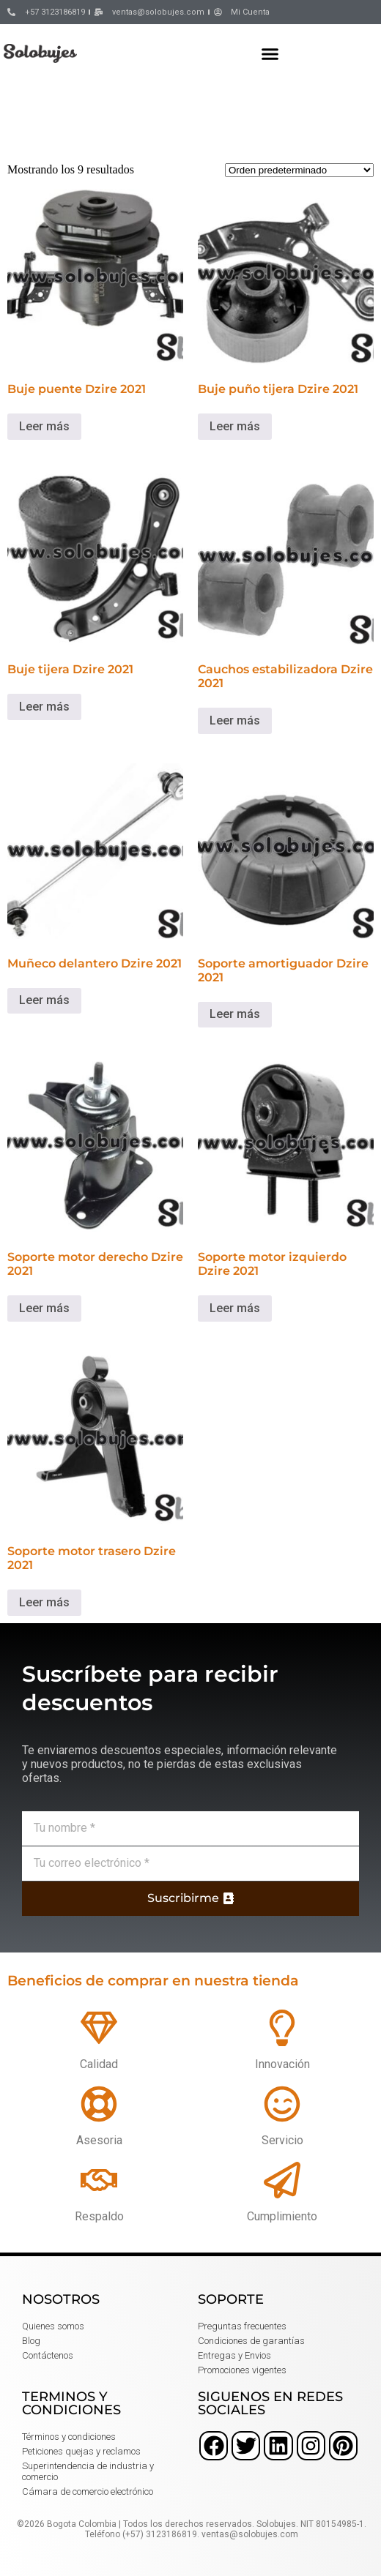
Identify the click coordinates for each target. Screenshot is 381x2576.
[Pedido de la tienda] (299, 170)
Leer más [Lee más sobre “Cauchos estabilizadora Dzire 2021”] (235, 720)
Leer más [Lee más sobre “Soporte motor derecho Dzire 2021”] (44, 1308)
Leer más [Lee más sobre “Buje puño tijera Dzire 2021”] (235, 426)
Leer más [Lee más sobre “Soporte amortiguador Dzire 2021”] (235, 1014)
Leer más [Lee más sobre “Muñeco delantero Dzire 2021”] (44, 1000)
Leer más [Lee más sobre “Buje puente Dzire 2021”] (44, 426)
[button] (270, 53)
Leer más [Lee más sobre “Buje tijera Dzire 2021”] (44, 707)
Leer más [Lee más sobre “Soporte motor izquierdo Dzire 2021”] (235, 1308)
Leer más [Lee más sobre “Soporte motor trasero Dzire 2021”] (44, 1602)
